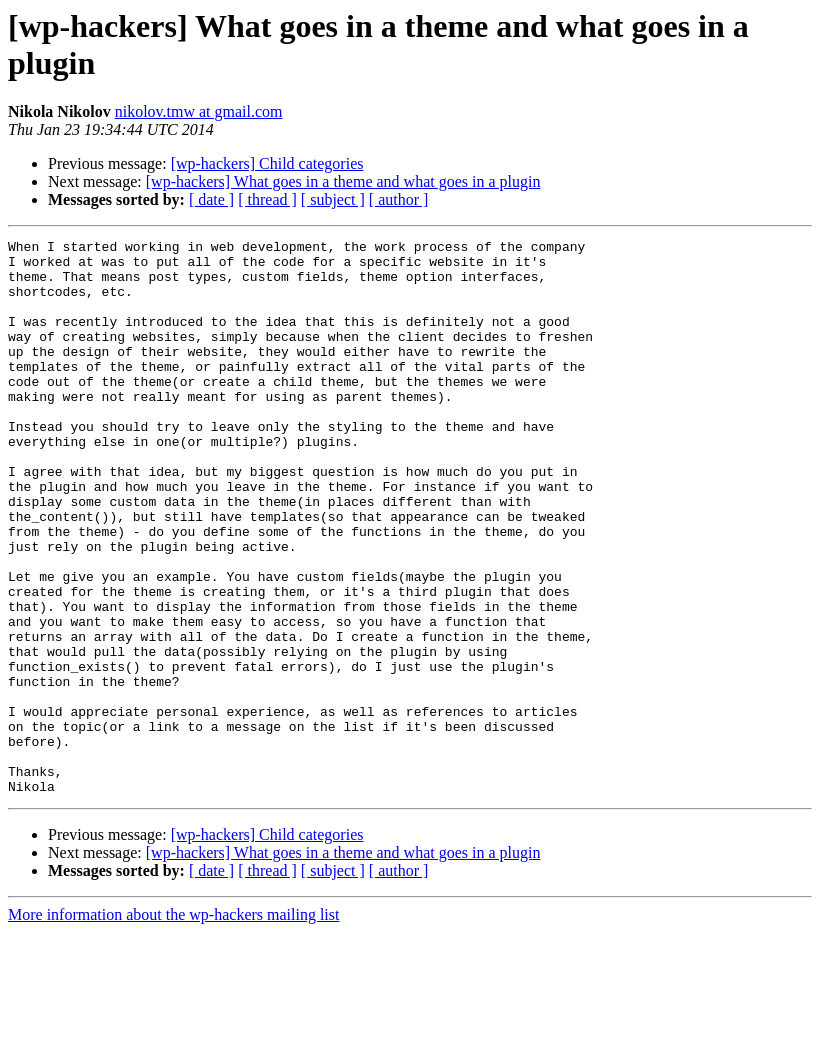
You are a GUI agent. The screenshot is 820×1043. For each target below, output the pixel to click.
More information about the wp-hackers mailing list (173, 1025)
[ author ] (399, 199)
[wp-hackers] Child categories (267, 163)
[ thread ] (267, 199)
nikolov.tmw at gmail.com (199, 111)
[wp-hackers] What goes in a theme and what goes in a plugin (343, 181)
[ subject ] (333, 199)
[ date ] (211, 199)
